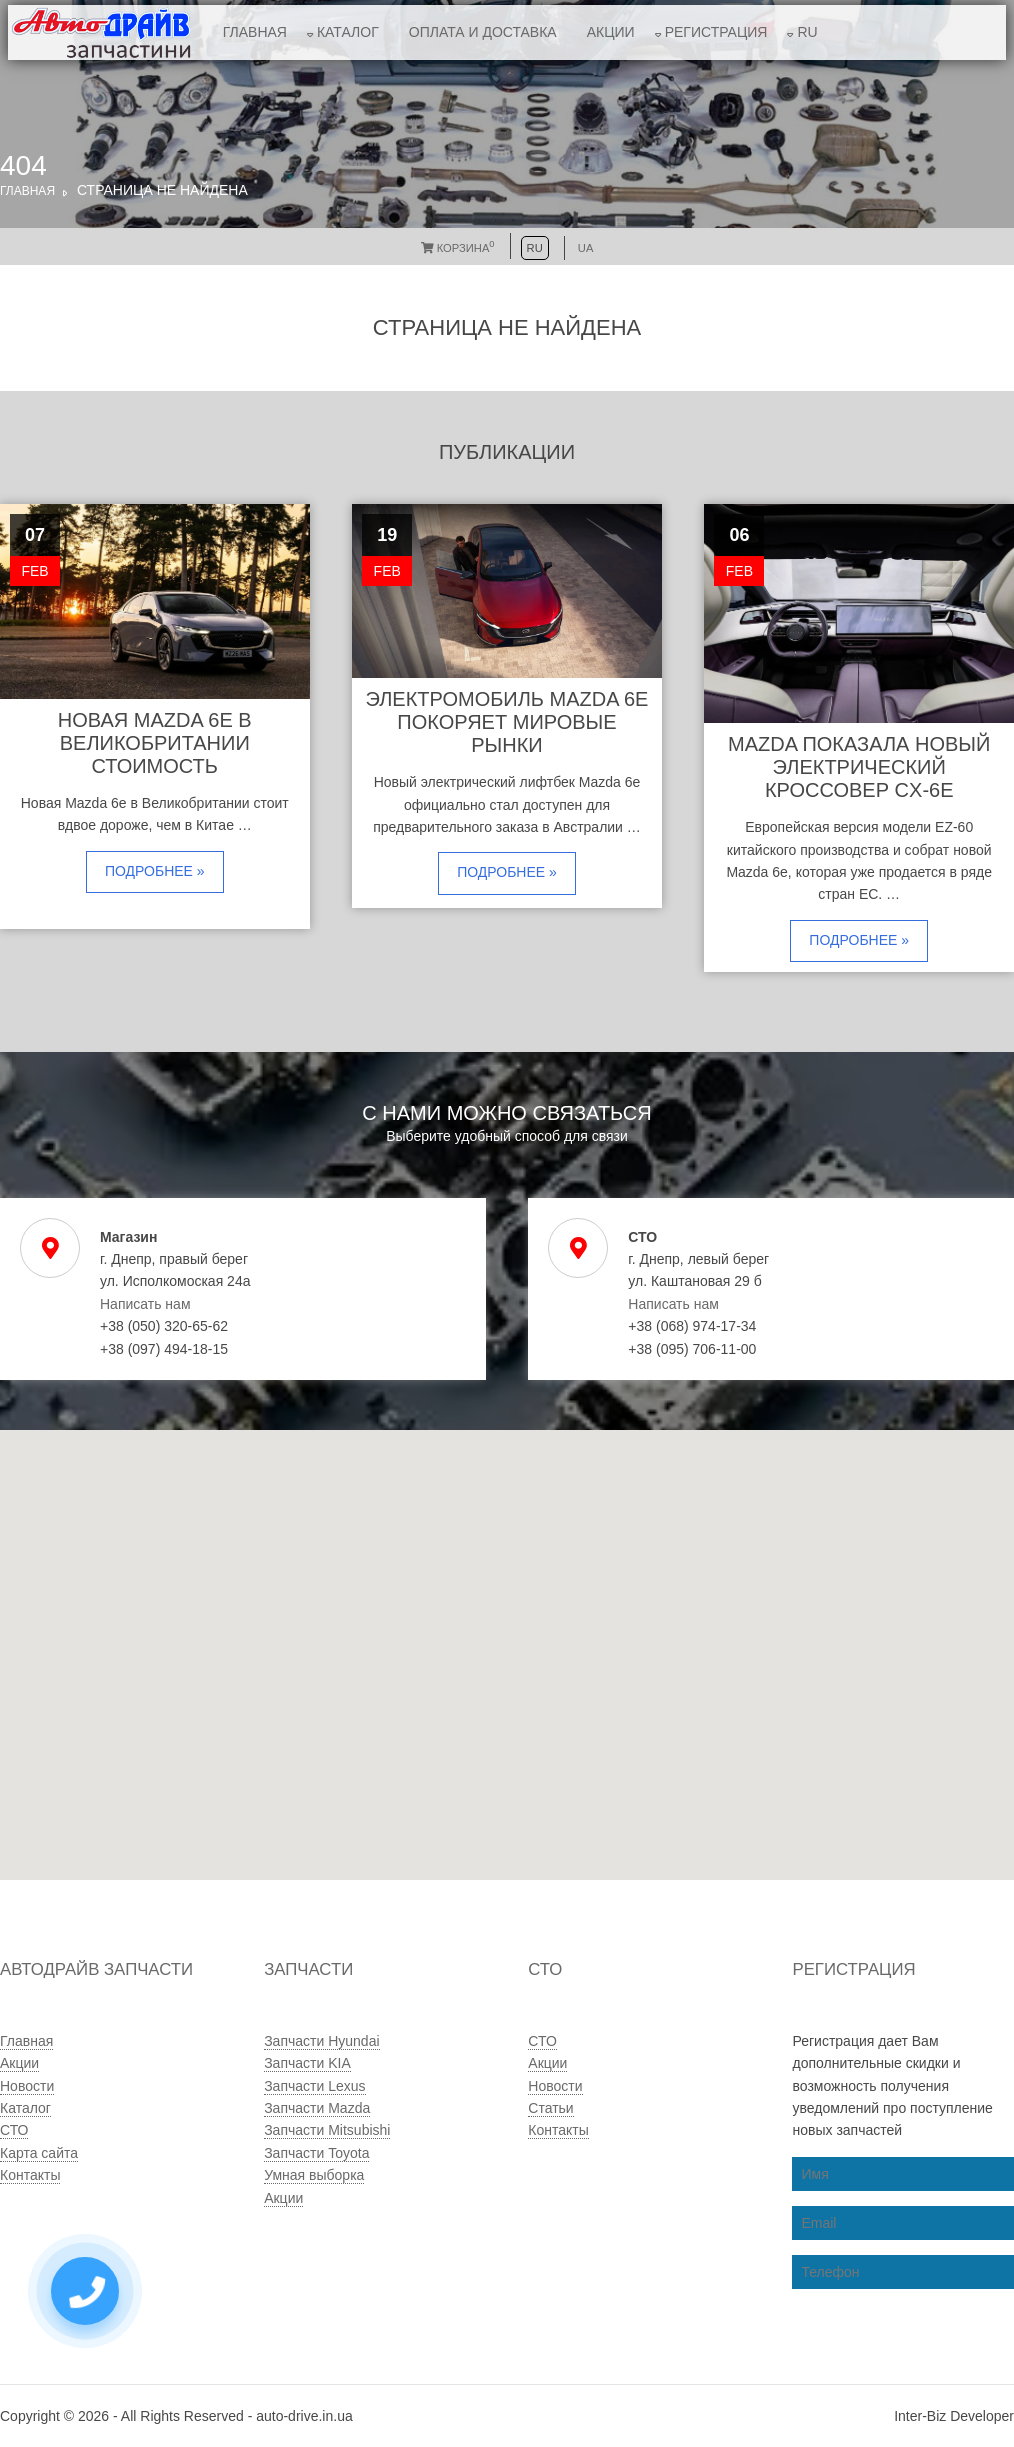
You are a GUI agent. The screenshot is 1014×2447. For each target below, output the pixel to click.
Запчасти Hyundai (321, 2041)
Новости (27, 2086)
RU (807, 32)
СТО (14, 2130)
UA (586, 248)
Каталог (348, 32)
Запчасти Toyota (316, 2153)
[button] (449, 1728)
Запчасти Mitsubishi (327, 2130)
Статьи (550, 2108)
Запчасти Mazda (317, 2108)
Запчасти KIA (307, 2063)
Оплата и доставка (483, 32)
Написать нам (145, 1304)
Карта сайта (39, 2153)
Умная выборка (314, 2175)
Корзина (458, 248)
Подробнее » (155, 871)
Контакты (30, 2175)
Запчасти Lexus (314, 2086)
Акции (611, 32)
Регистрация (716, 32)
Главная (255, 32)
